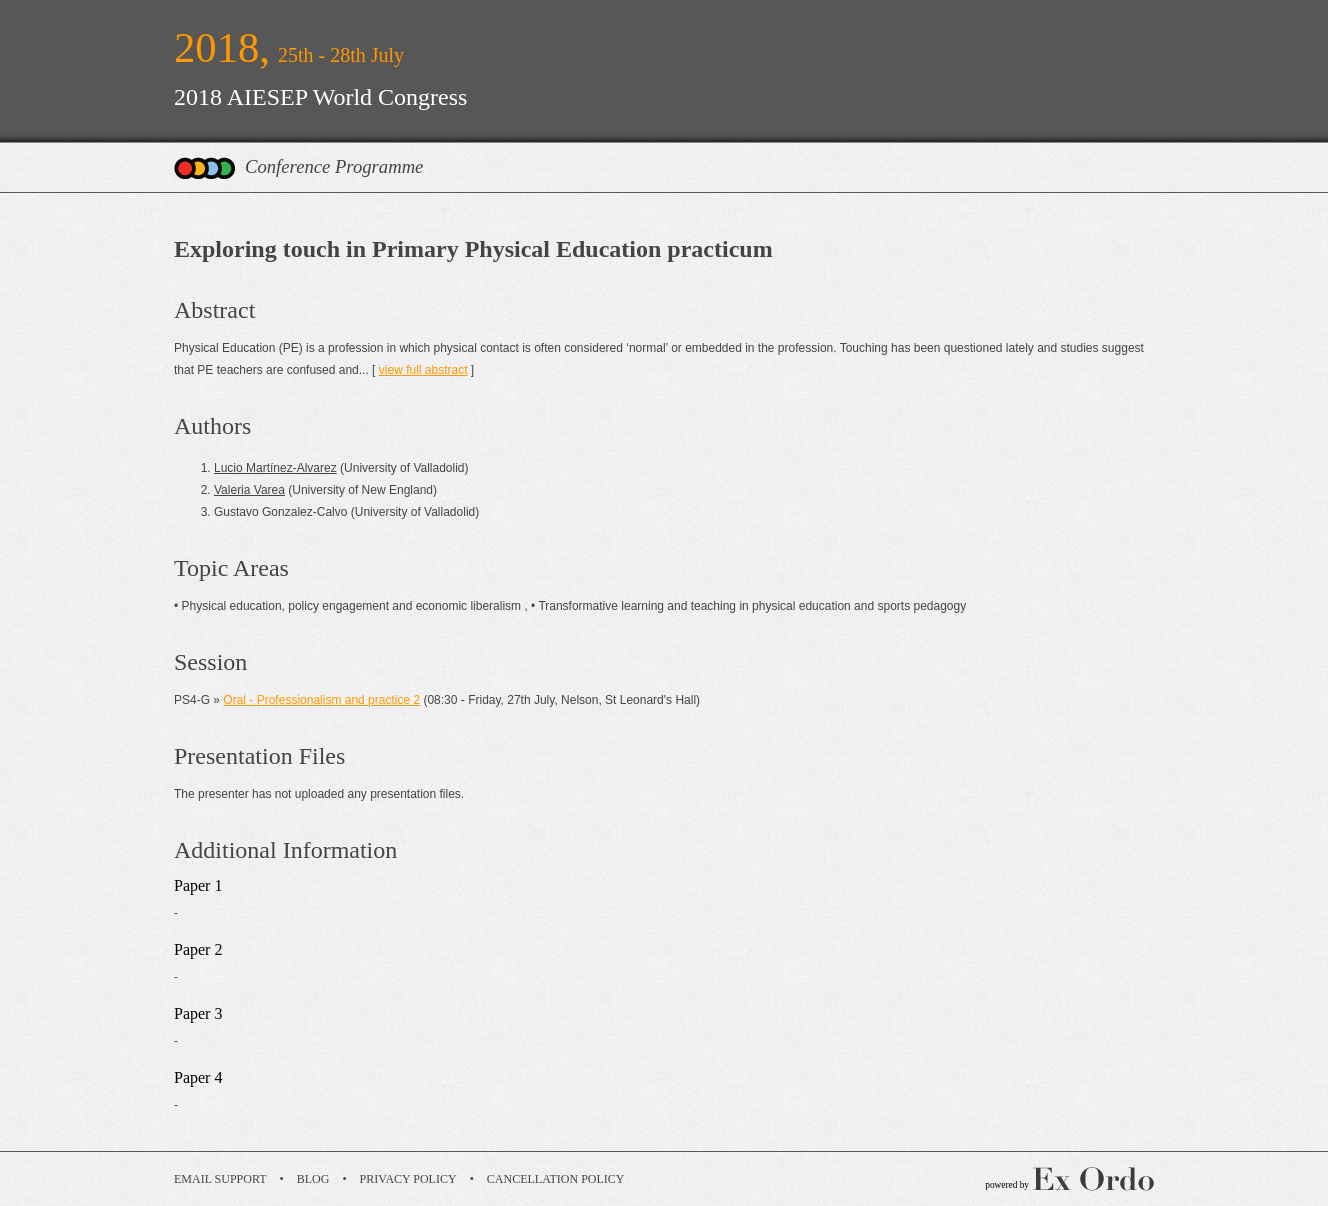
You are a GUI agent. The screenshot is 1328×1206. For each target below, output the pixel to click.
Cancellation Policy (556, 1179)
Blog (313, 1179)
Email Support (220, 1179)
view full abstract (423, 370)
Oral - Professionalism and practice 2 (321, 700)
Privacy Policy (408, 1179)
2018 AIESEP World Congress (320, 97)
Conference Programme (334, 166)
